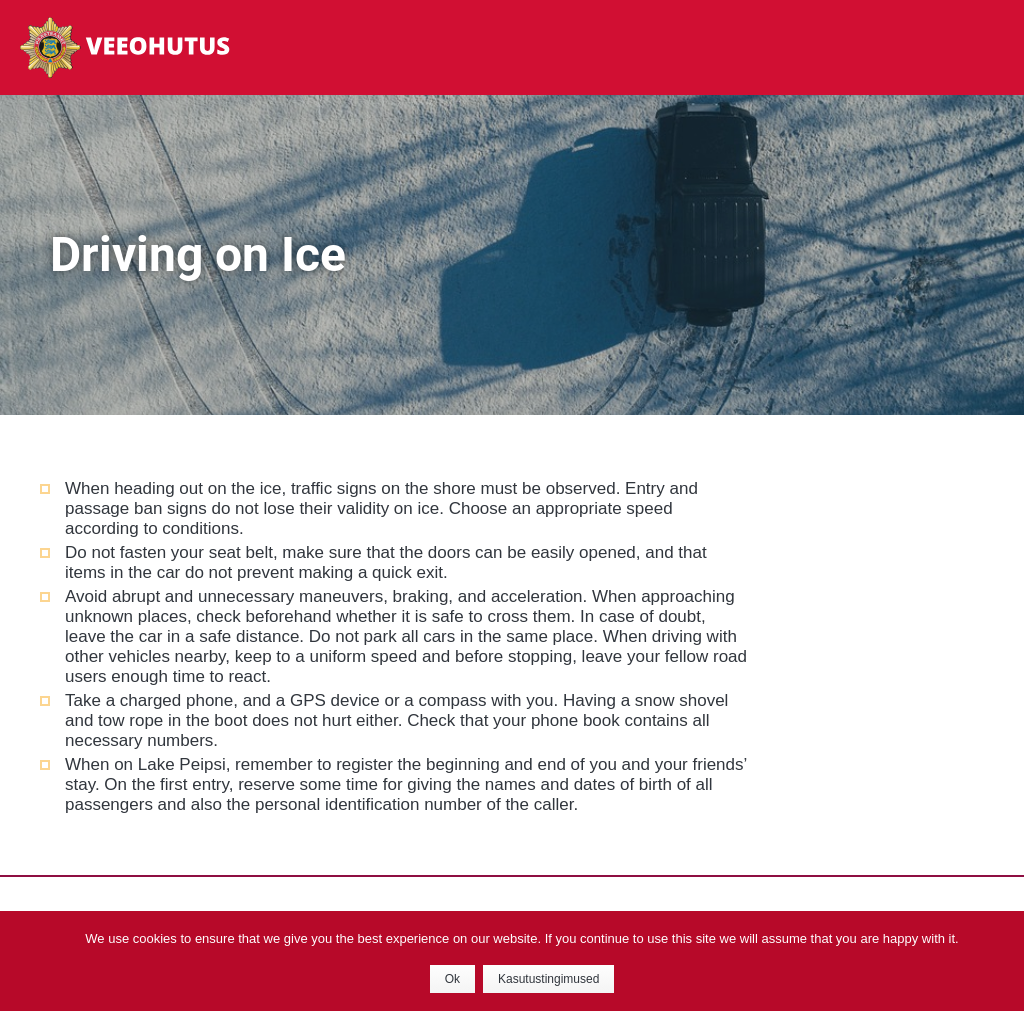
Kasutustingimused (548, 979)
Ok (452, 979)
